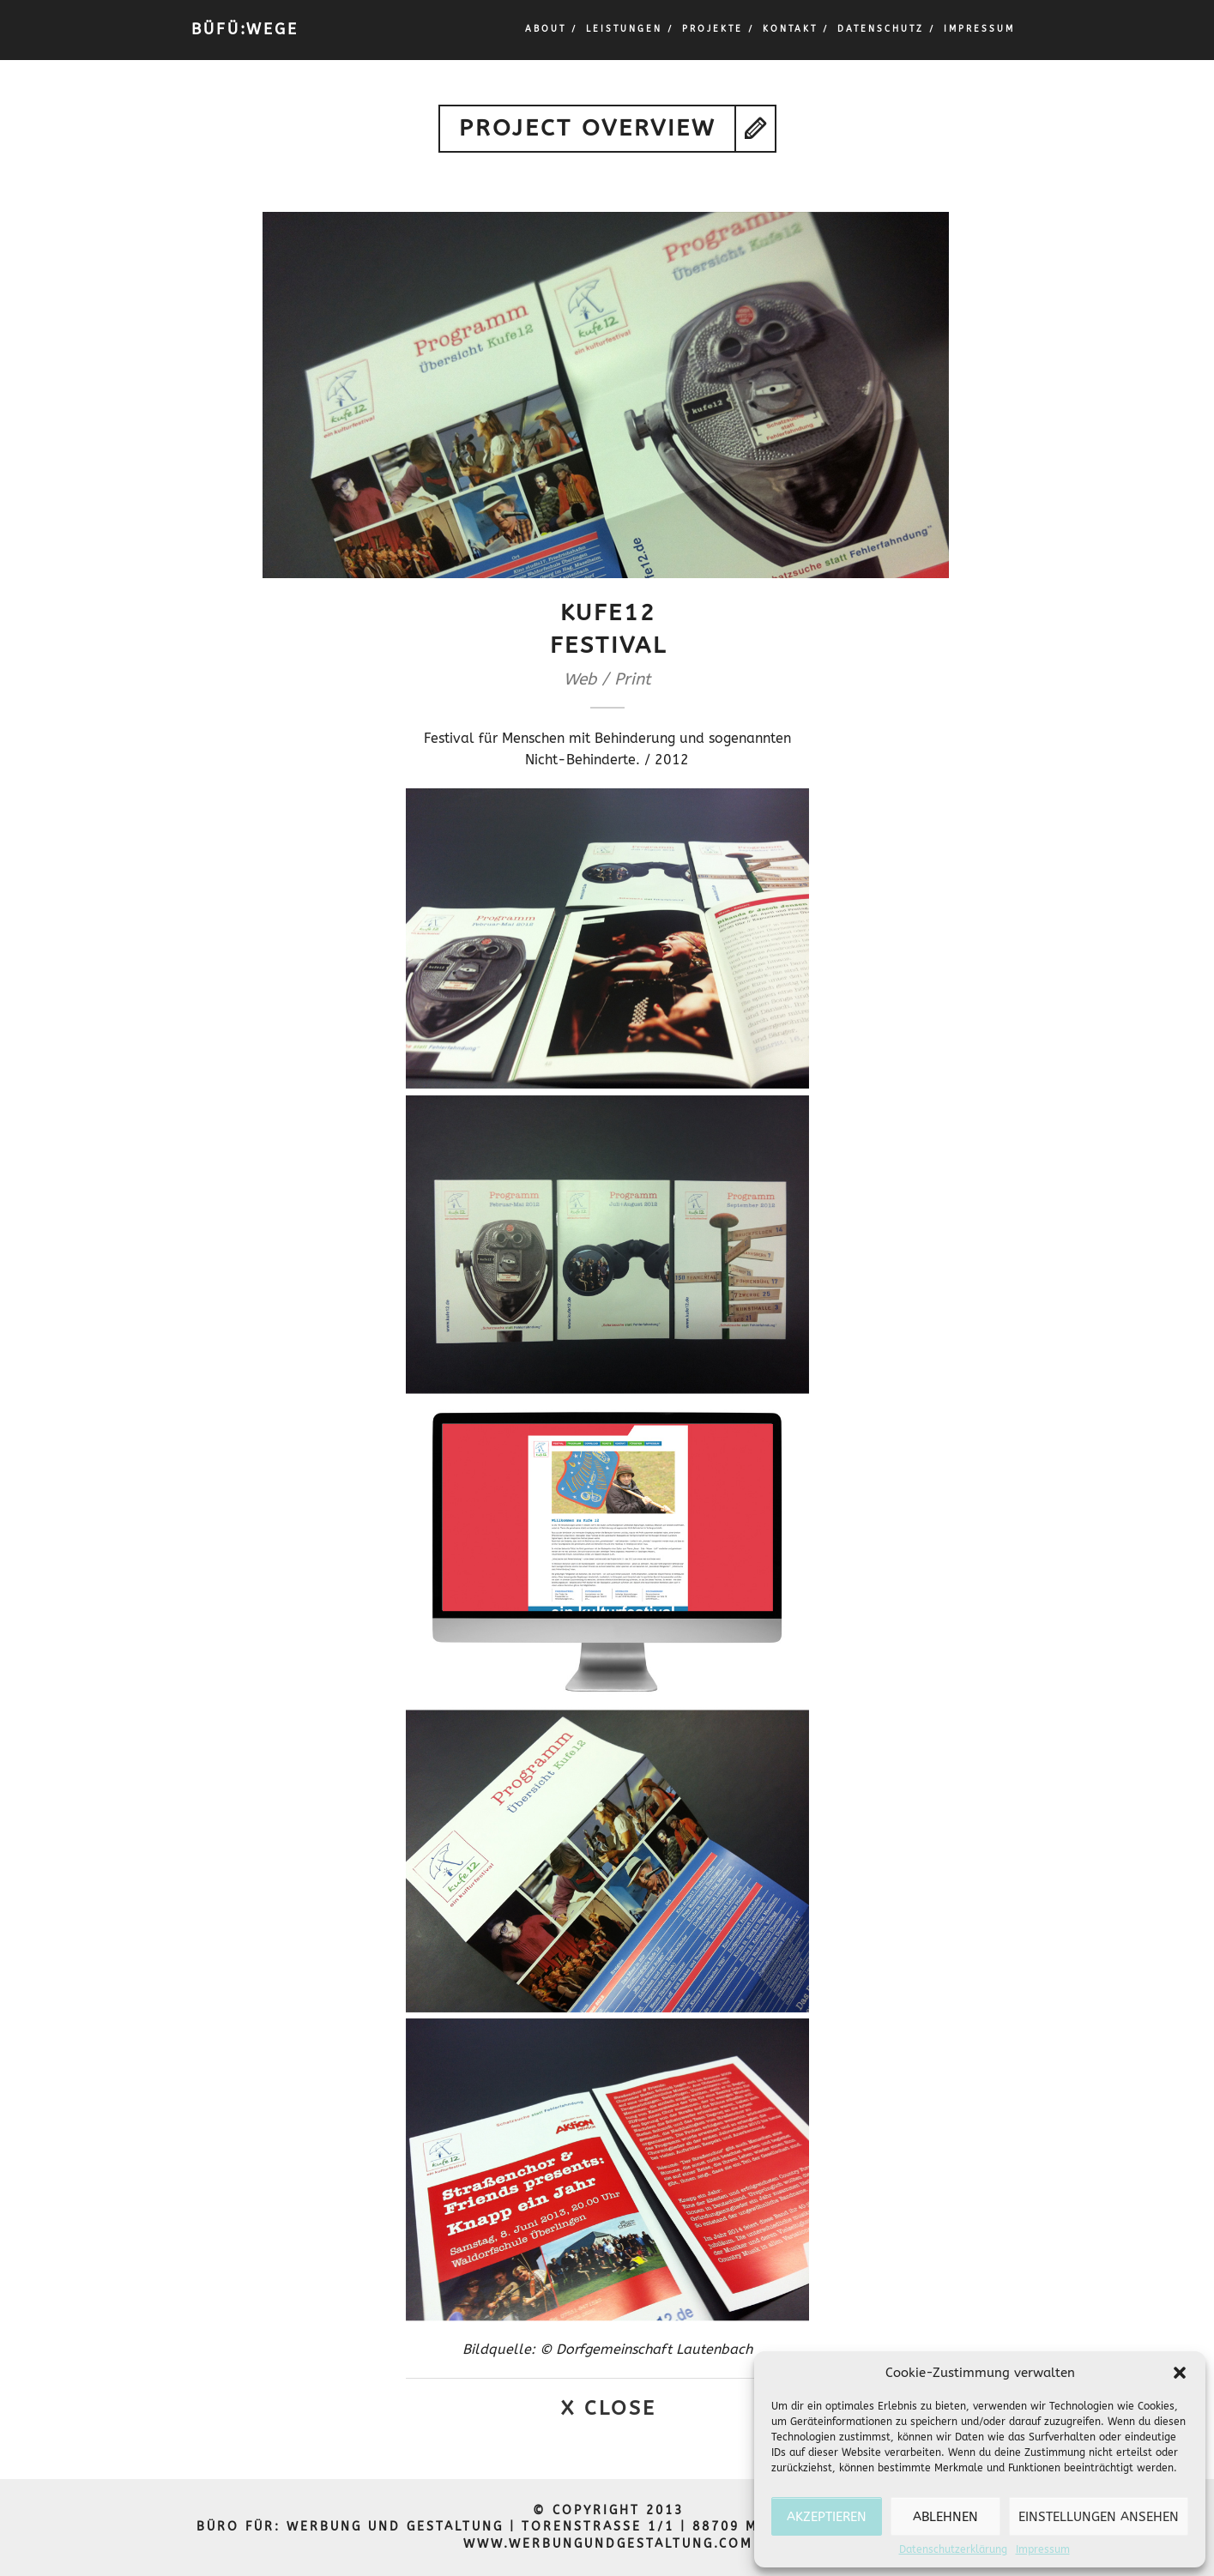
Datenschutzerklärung (953, 2549)
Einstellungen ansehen (1098, 2517)
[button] (1179, 2372)
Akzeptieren (827, 2517)
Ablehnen (945, 2517)
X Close (608, 2408)
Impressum (1043, 2549)
